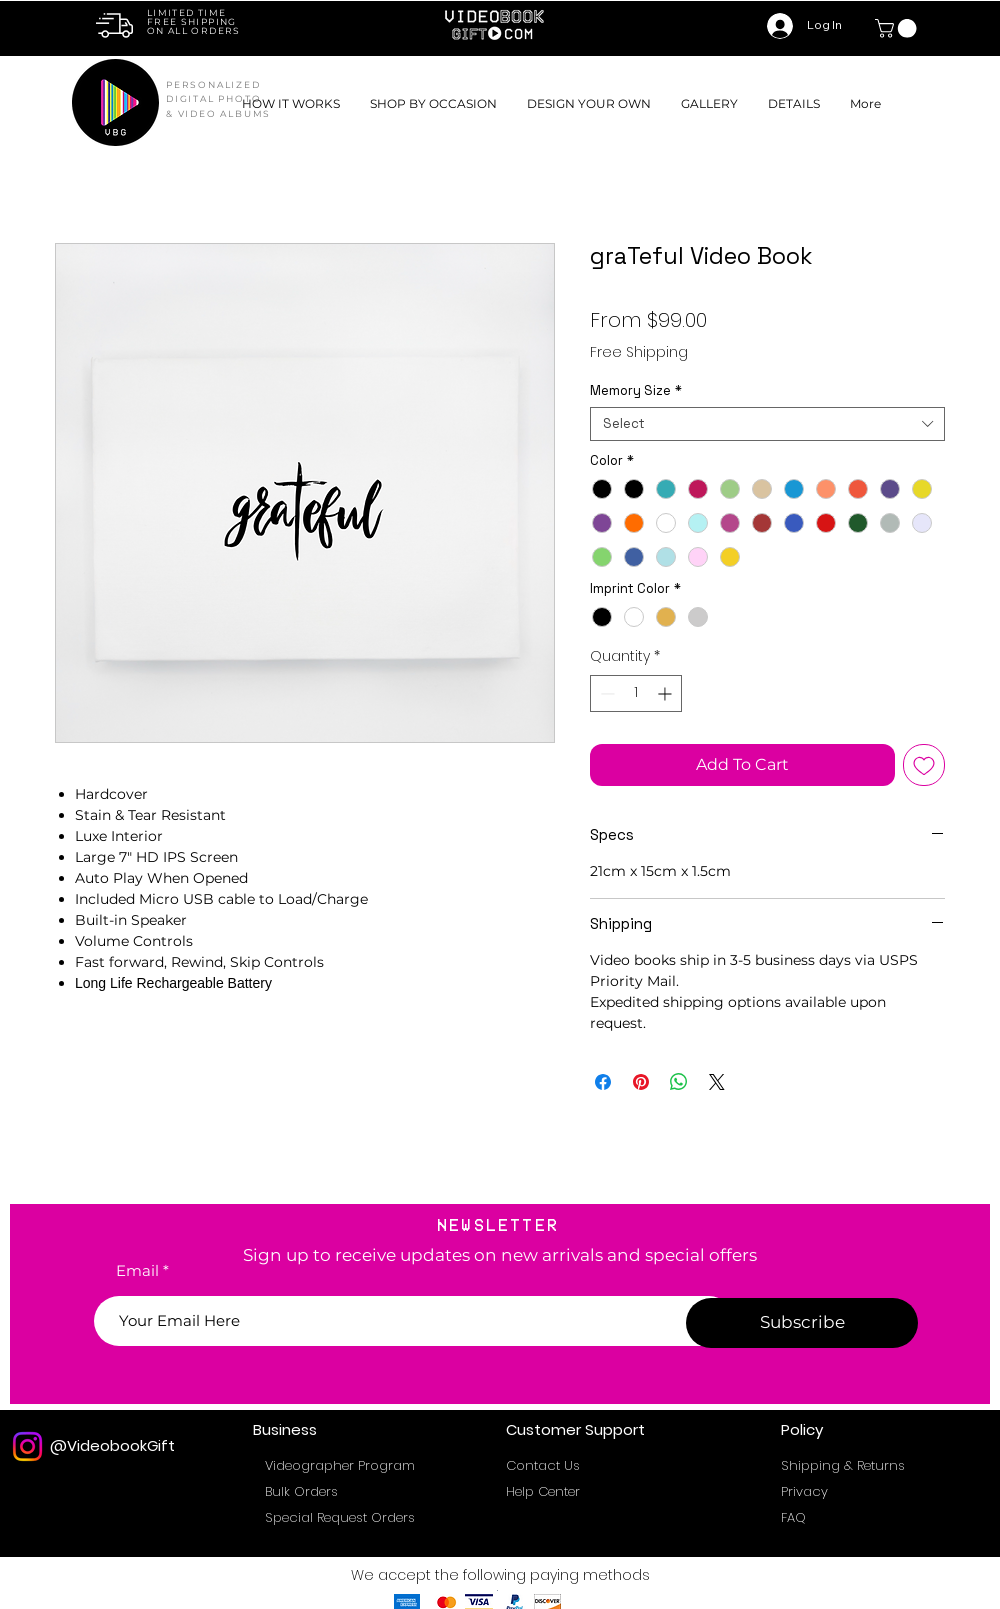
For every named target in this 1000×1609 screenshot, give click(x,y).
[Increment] (666, 693)
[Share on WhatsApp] (679, 1082)
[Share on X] (717, 1082)
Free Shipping (639, 352)
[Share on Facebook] (603, 1082)
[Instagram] (27, 1446)
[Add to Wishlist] (924, 765)
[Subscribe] (802, 1323)
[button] (433, 103)
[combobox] (767, 424)
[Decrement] (605, 693)
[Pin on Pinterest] (641, 1082)
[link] (898, 28)
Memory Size (636, 391)
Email (137, 1270)
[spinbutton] (636, 693)
